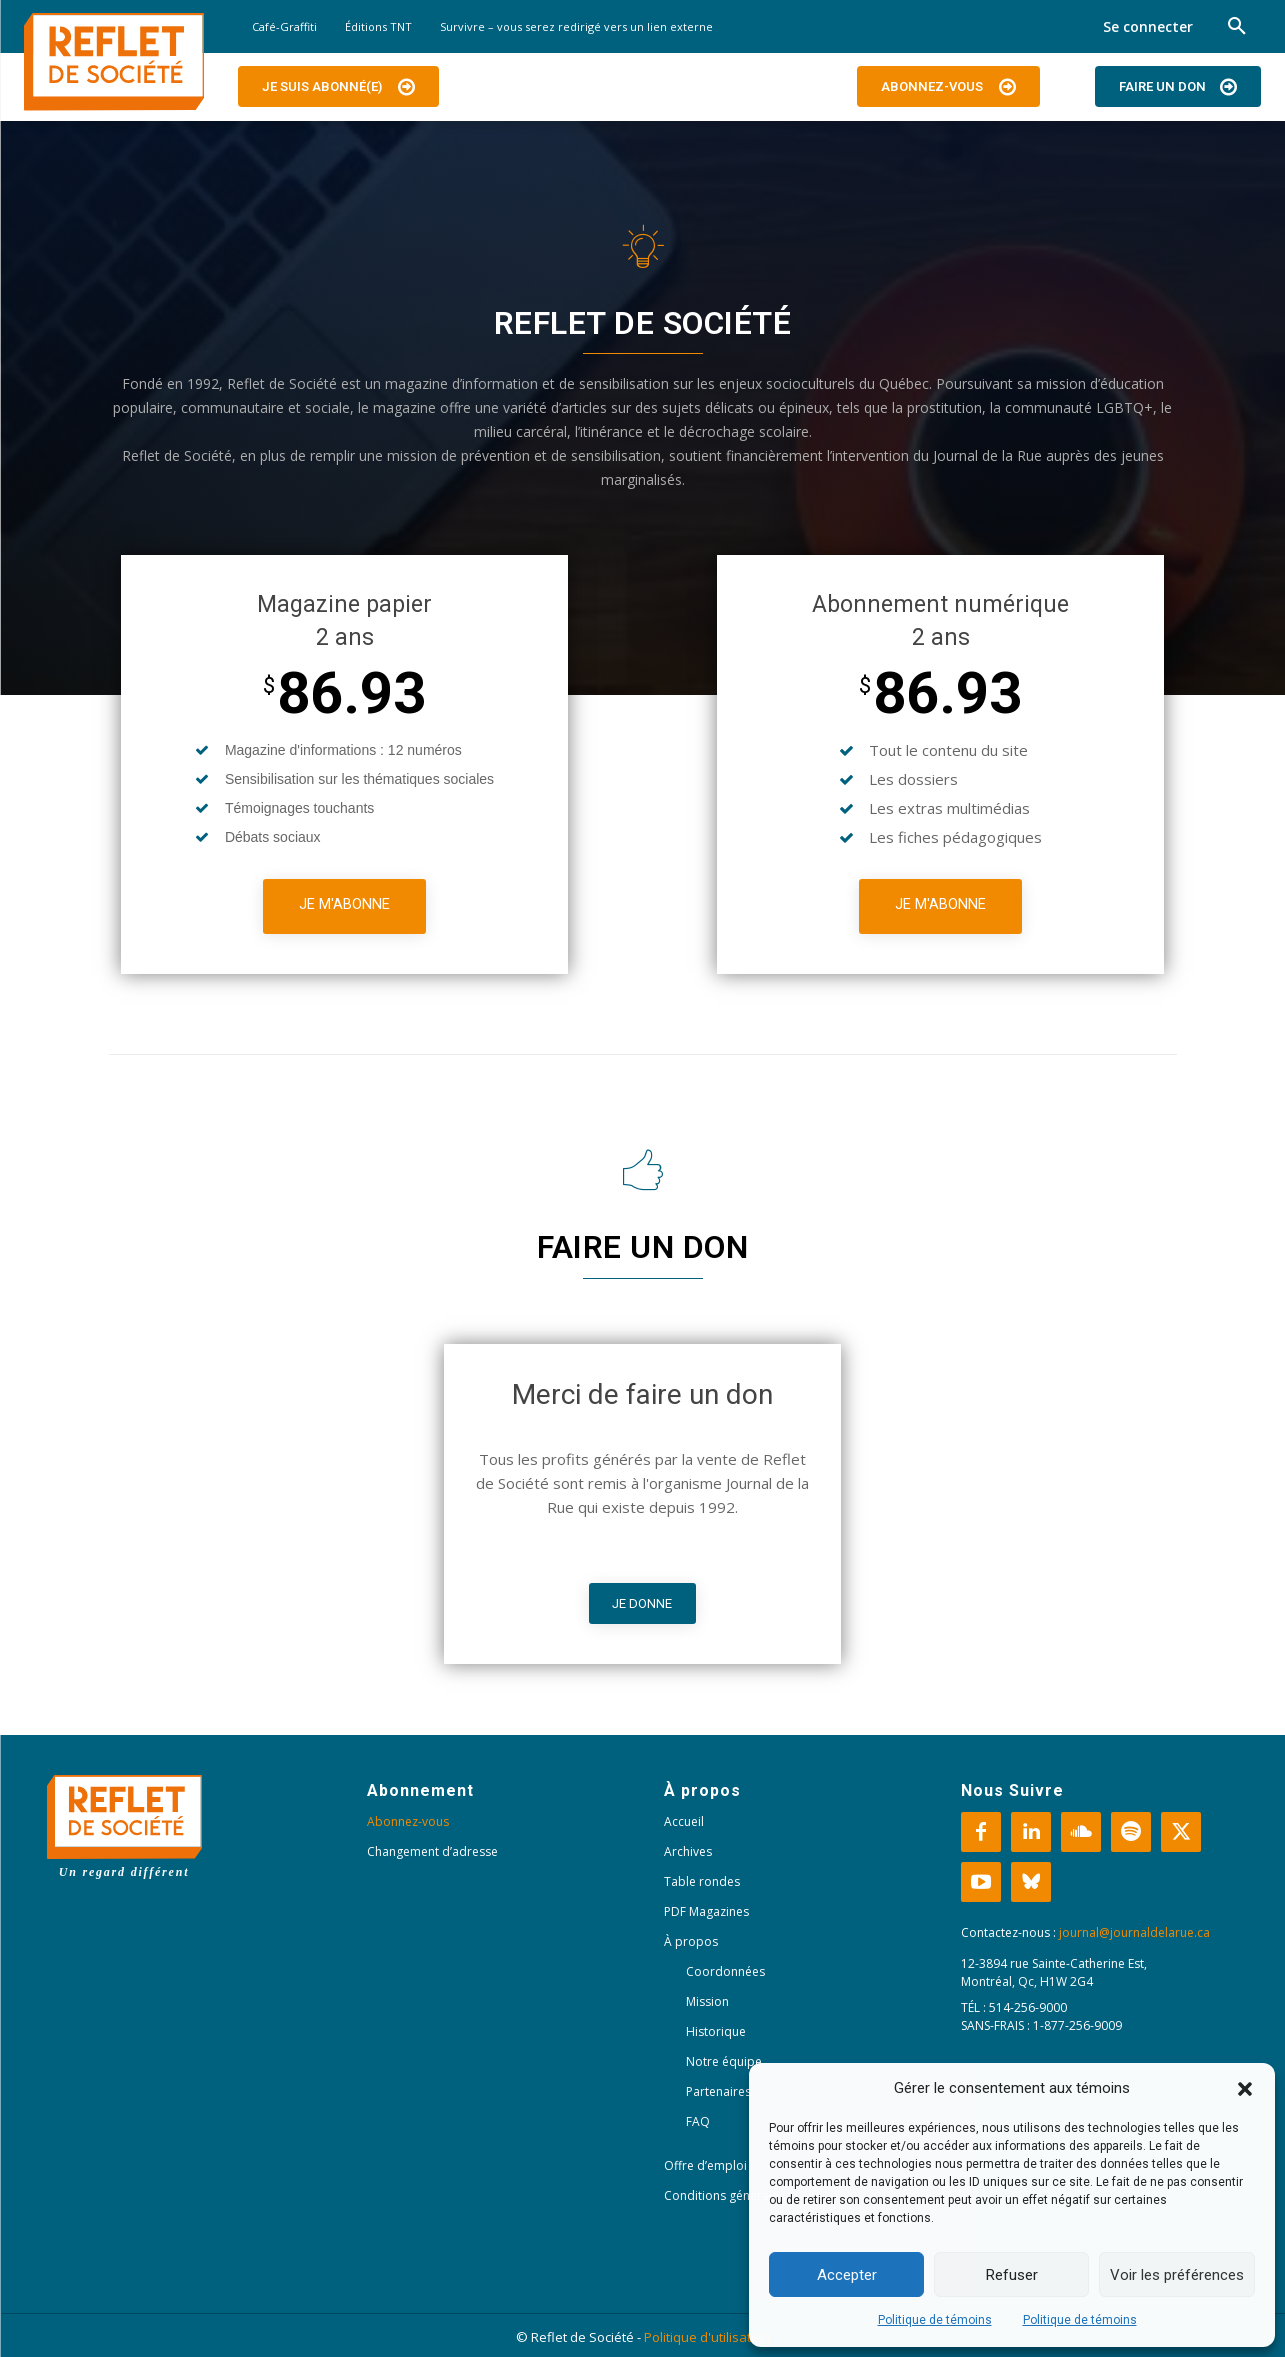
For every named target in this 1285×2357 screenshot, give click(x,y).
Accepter (847, 2275)
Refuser (1012, 2275)
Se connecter (1148, 26)
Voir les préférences (1177, 2275)
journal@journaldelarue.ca (1134, 1932)
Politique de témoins (935, 2320)
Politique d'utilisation (707, 2337)
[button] (1245, 2089)
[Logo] (114, 62)
